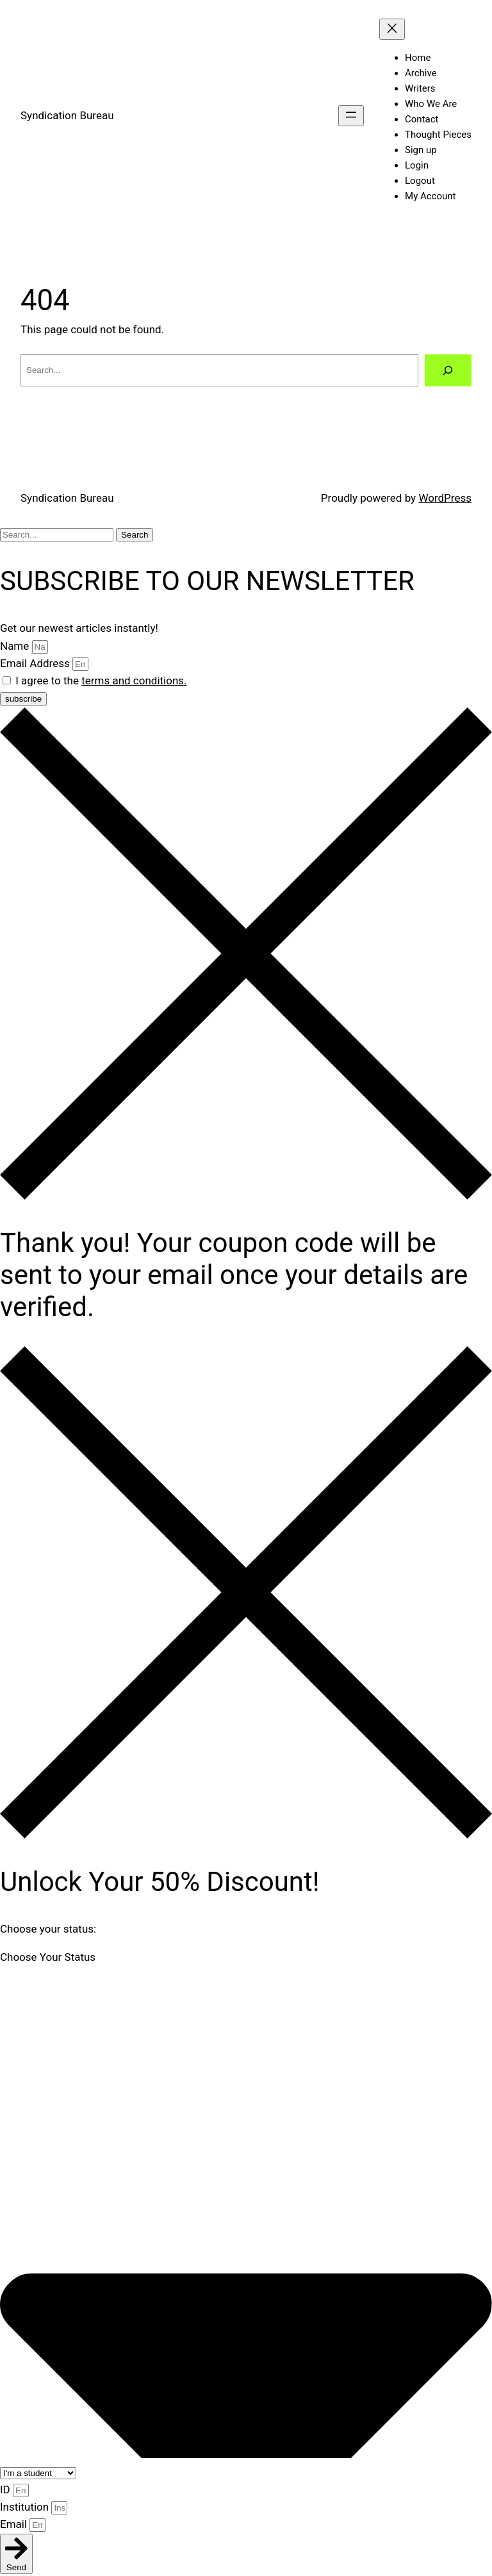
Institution (25, 2506)
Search (134, 535)
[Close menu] (392, 29)
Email (14, 2524)
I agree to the (100, 680)
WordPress (445, 497)
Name (16, 646)
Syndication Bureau (67, 115)
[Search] (448, 370)
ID (6, 2489)
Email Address (36, 663)
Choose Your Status (47, 1957)
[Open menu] (351, 115)
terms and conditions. (133, 680)
